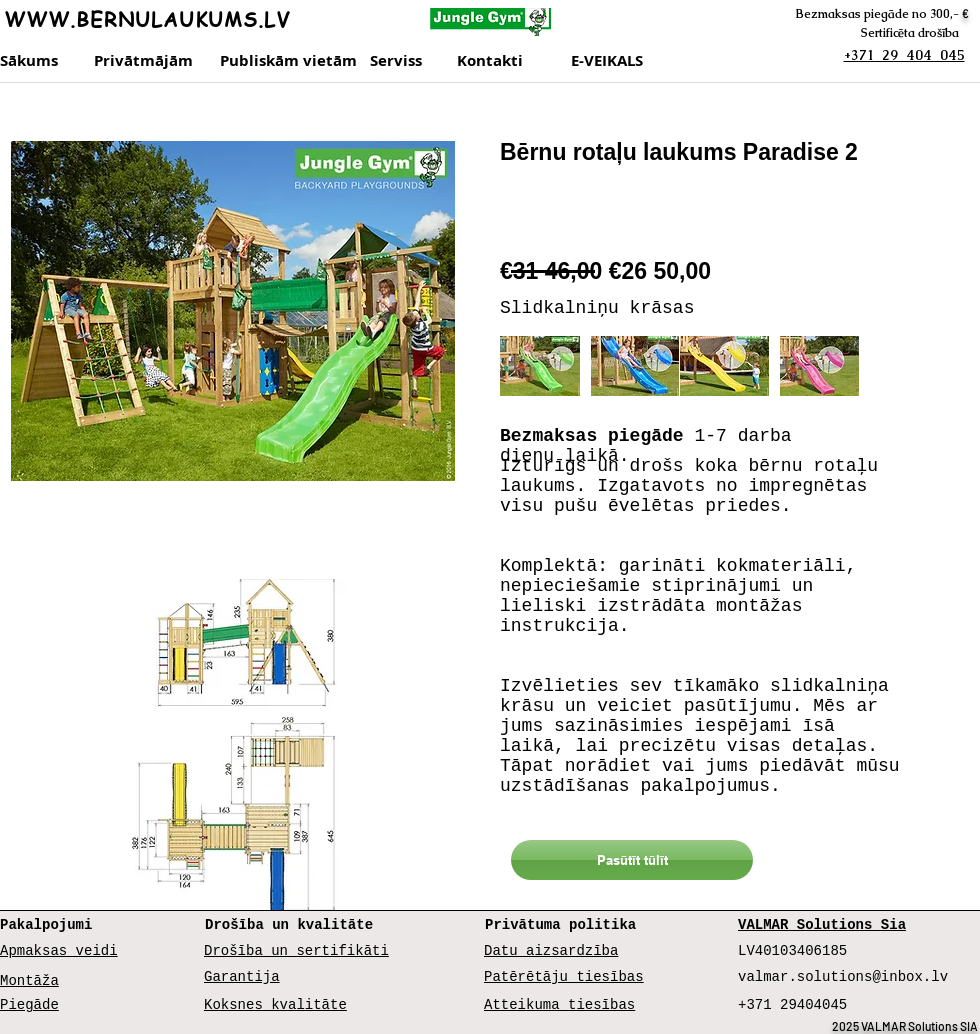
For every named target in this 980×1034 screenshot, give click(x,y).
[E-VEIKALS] (614, 61)
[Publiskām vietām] (288, 61)
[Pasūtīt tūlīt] (632, 860)
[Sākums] (30, 61)
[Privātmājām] (146, 61)
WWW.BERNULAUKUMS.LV (147, 19)
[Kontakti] (509, 61)
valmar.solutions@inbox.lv (843, 977)
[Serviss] (407, 61)
